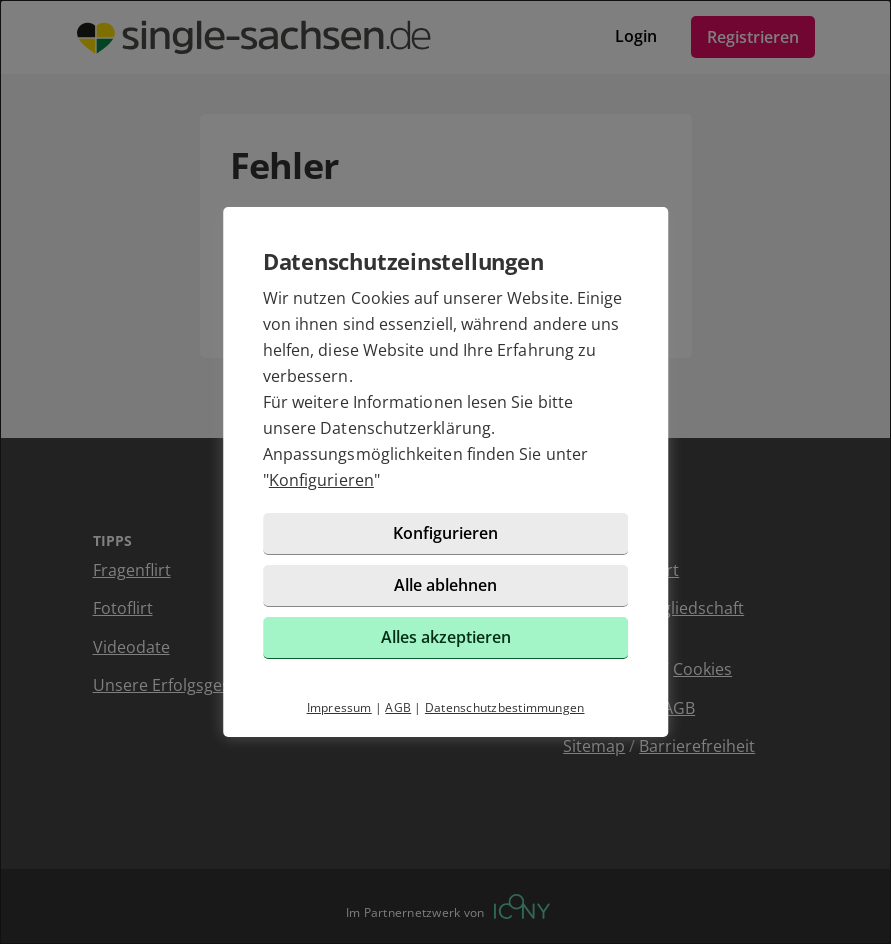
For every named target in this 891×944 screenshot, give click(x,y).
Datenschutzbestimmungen (505, 707)
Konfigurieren (321, 480)
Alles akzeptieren (446, 637)
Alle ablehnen (445, 585)
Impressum (339, 707)
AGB (398, 707)
